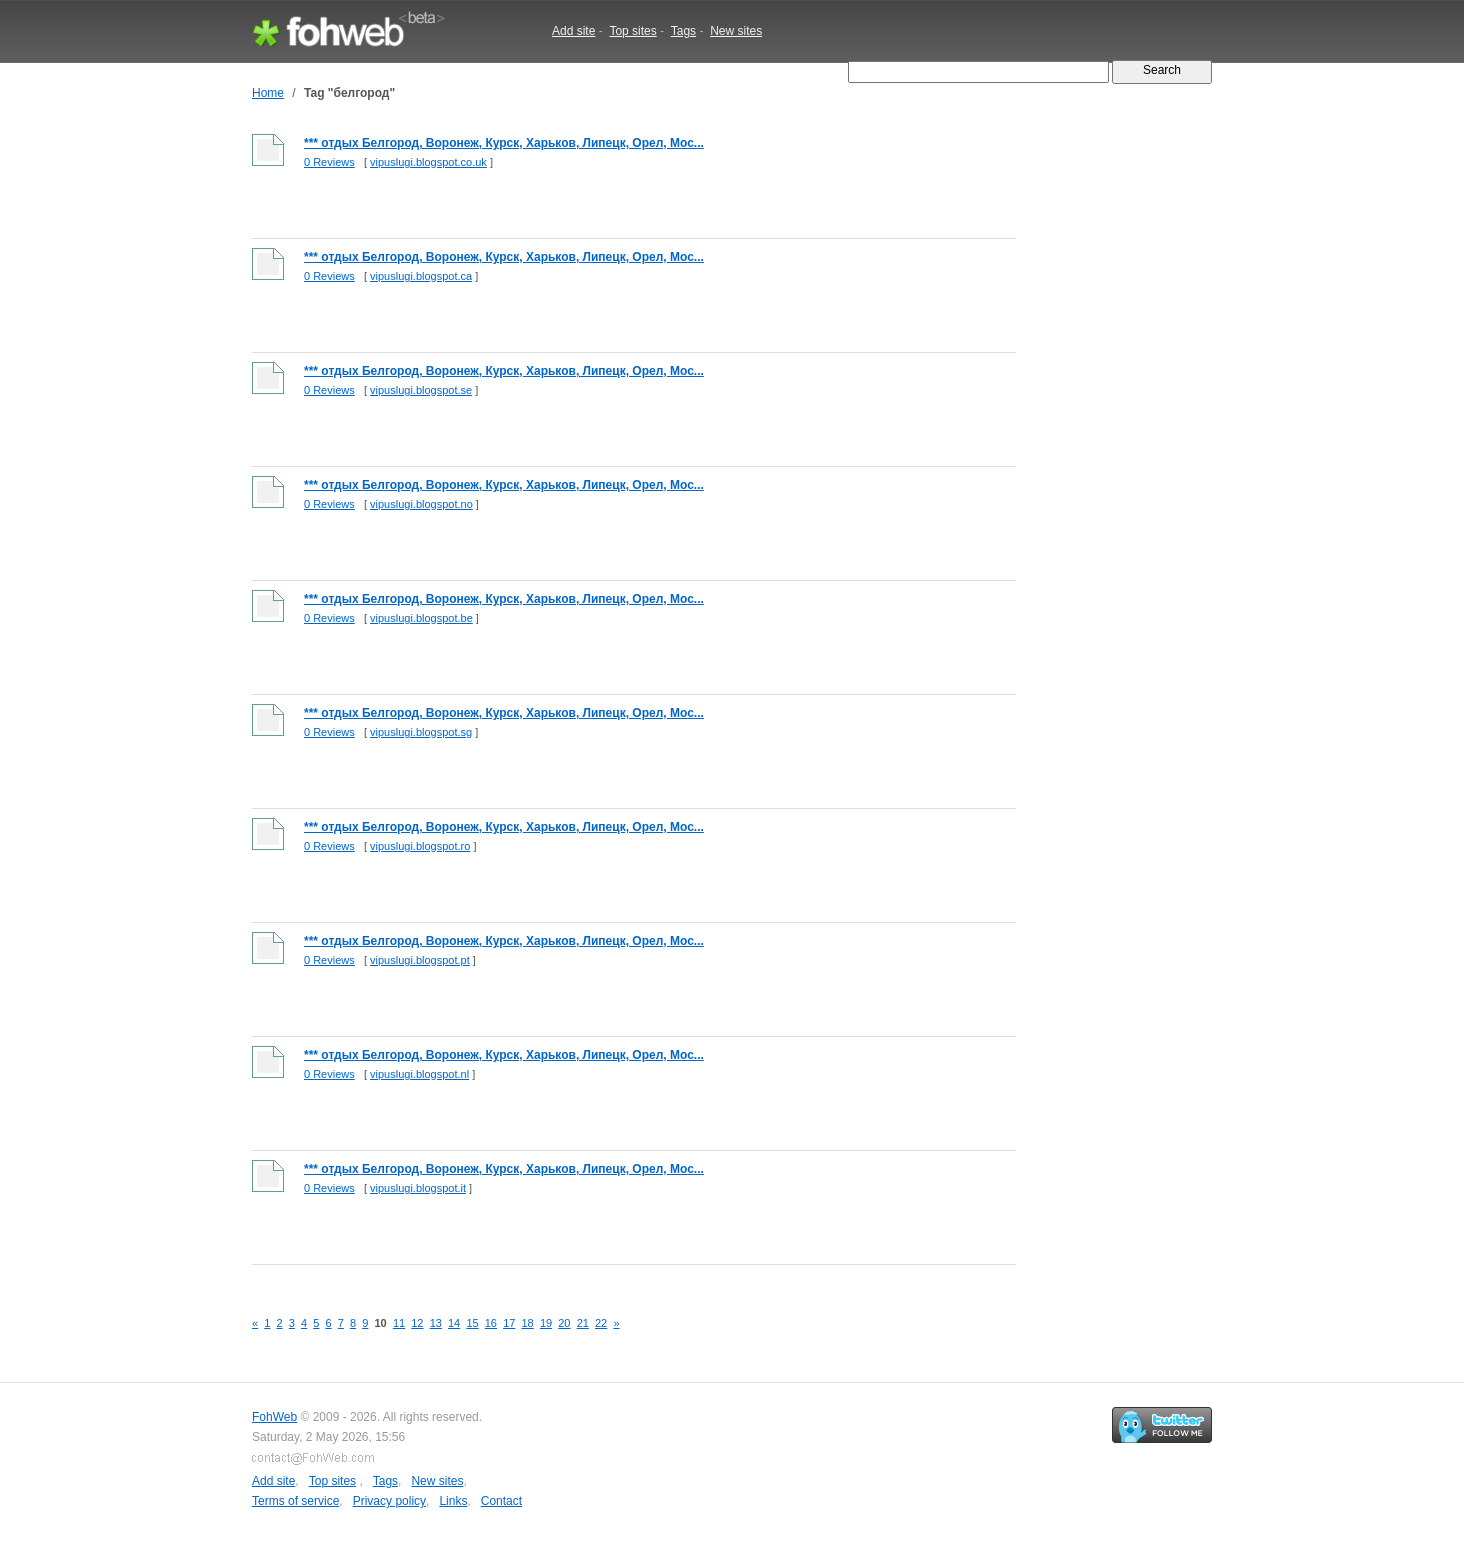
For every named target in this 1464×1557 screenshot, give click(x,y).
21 (583, 1323)
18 (528, 1323)
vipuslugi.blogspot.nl (419, 1074)
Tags (683, 31)
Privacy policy (389, 1501)
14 (454, 1323)
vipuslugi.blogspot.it (418, 1188)
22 (601, 1323)
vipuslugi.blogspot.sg (421, 732)
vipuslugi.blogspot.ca (421, 276)
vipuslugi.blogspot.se (421, 390)
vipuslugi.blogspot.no (421, 504)
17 (509, 1323)
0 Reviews (329, 162)
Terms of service (295, 1501)
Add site (573, 31)
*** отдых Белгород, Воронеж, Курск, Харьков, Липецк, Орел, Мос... (504, 143)
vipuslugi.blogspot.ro (420, 846)
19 (546, 1323)
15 (472, 1323)
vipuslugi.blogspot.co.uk (428, 162)
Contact (501, 1501)
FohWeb (274, 1417)
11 (399, 1323)
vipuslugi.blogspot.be (421, 618)
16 (491, 1323)
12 (417, 1323)
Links (453, 1501)
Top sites (632, 31)
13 (436, 1323)
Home (268, 93)
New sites (736, 31)
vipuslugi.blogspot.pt (420, 960)
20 (564, 1323)
